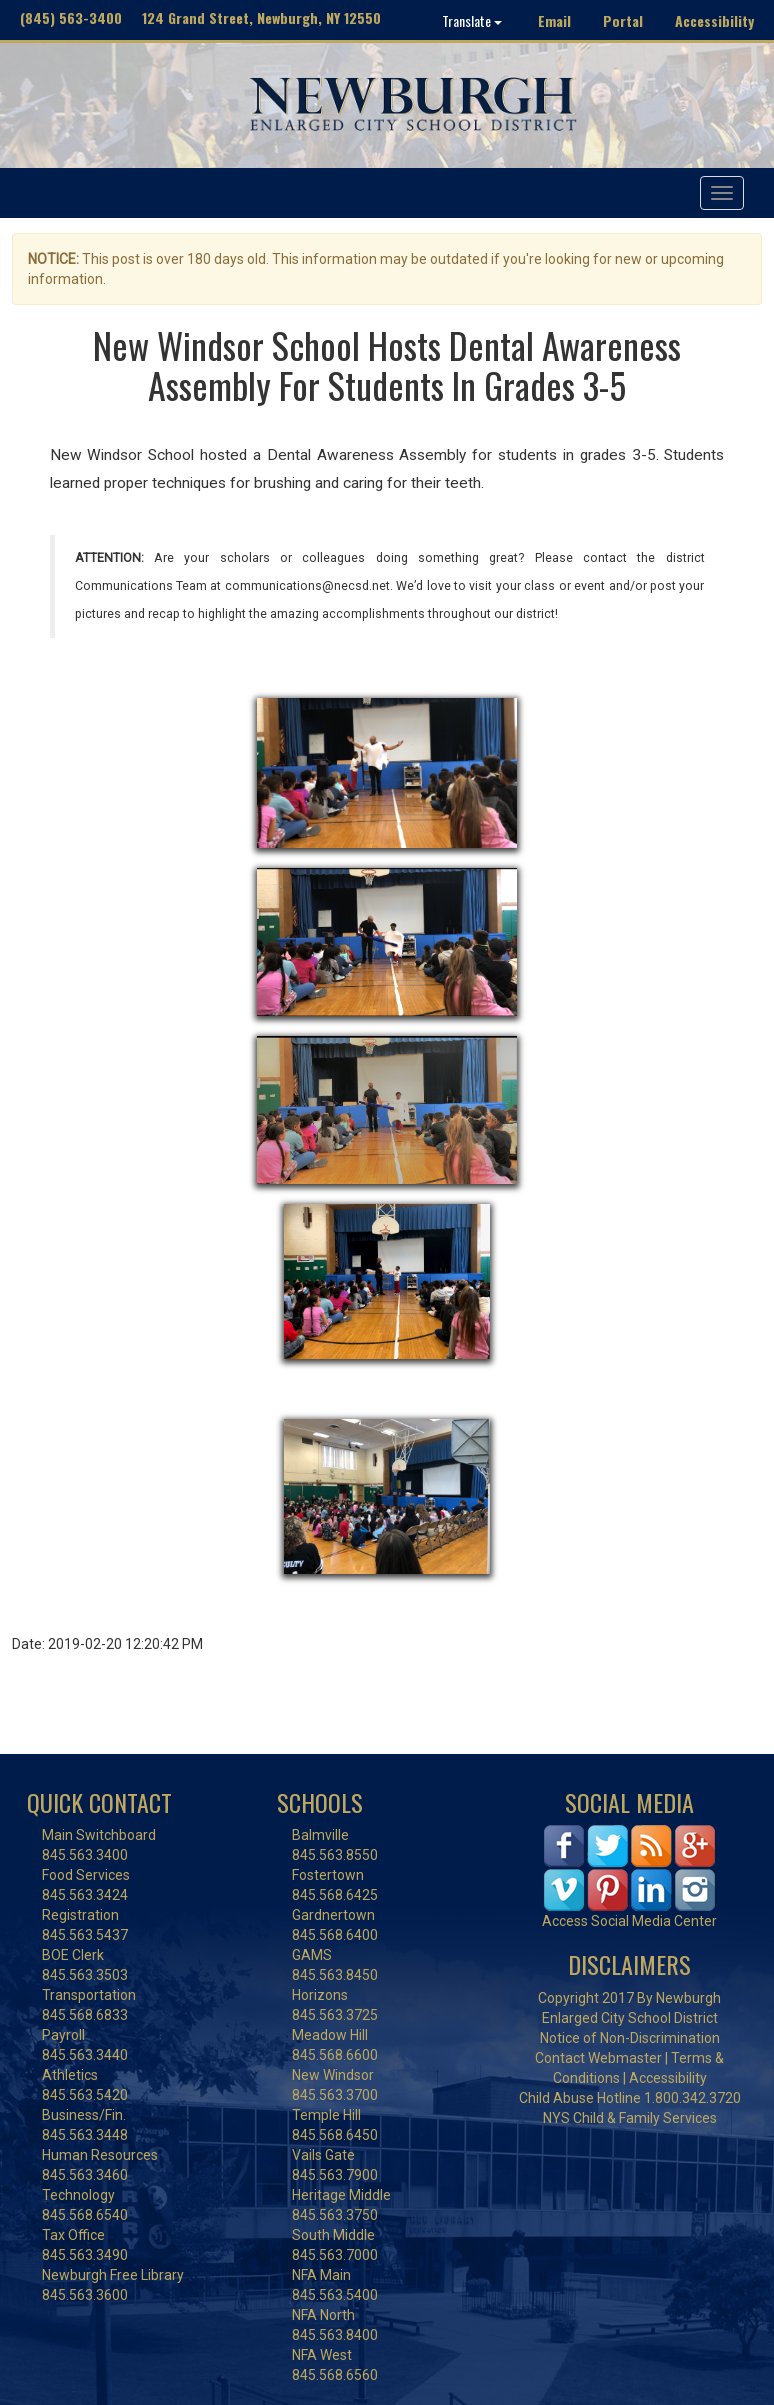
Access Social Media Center (629, 1921)
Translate (472, 20)
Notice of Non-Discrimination (630, 2038)
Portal (623, 20)
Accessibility (714, 20)
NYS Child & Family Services (630, 2118)
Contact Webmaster (598, 2058)
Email (554, 20)
